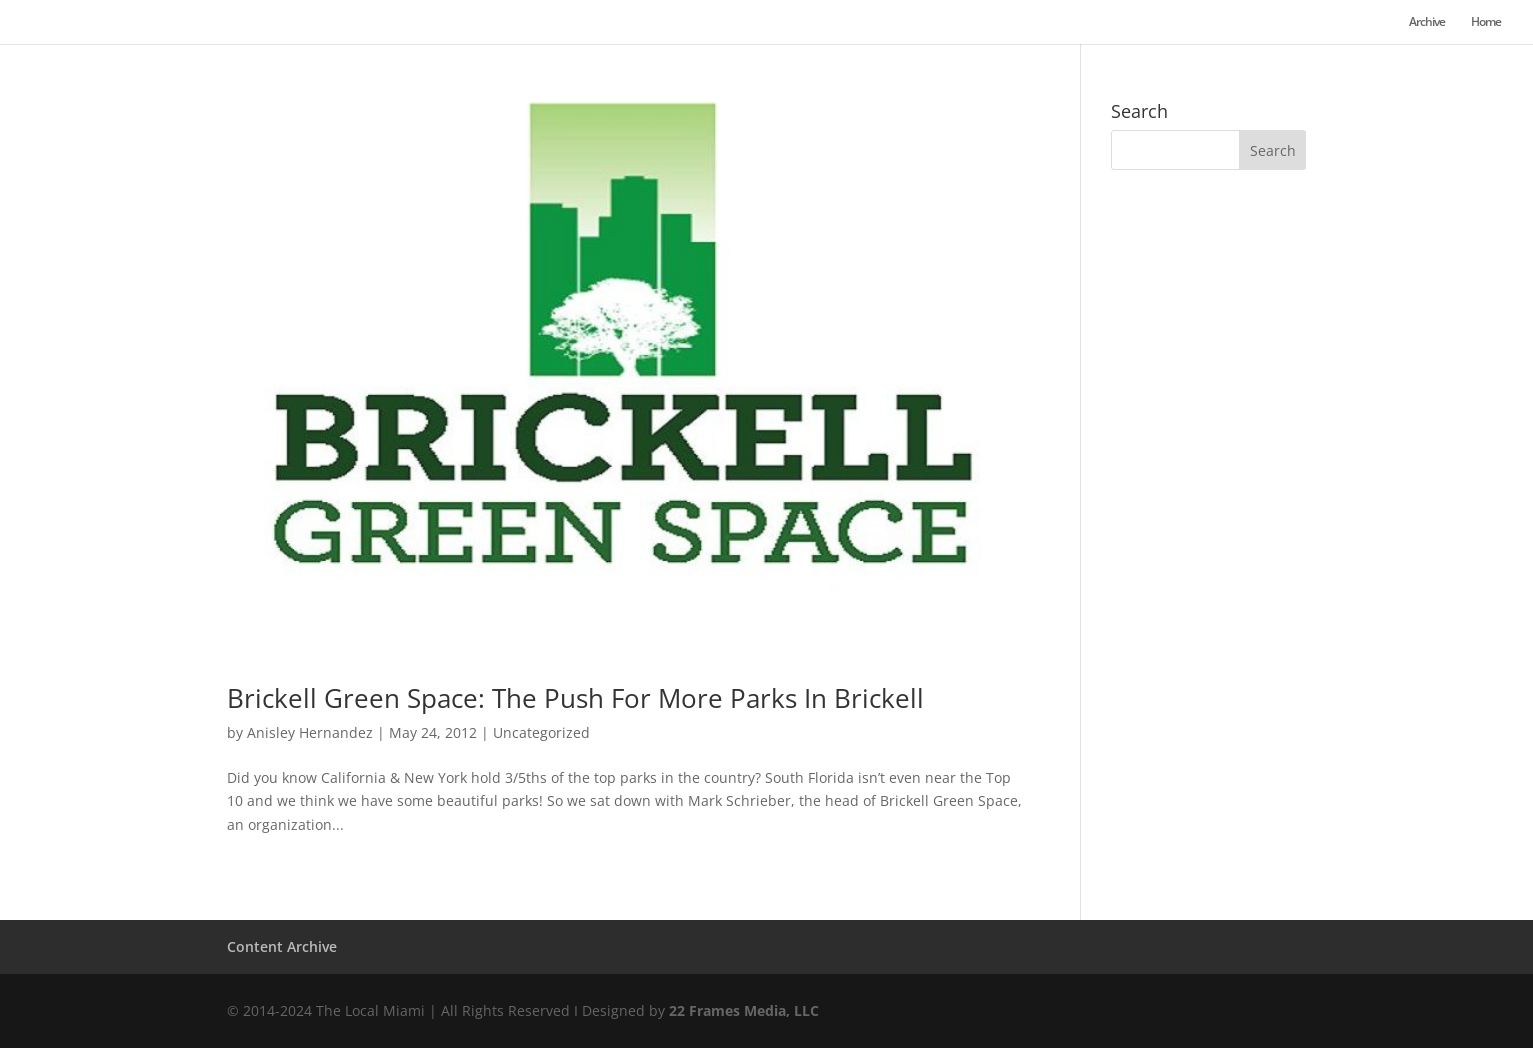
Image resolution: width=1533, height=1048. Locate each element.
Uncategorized (541, 732)
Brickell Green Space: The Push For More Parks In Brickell (575, 698)
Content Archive (282, 946)
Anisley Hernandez (310, 732)
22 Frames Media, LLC (744, 1010)
